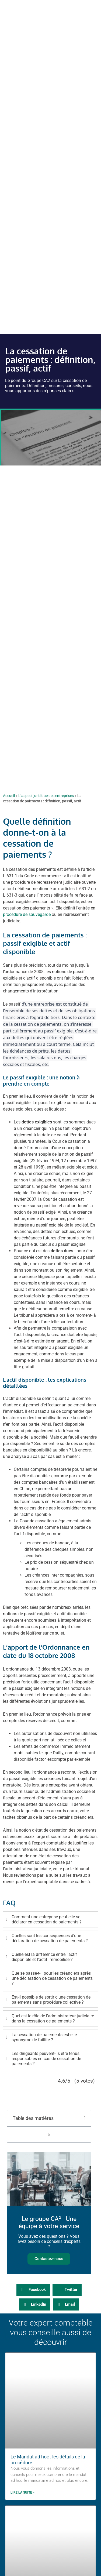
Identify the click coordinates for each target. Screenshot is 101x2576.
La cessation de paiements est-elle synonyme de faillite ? (44, 2037)
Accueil (9, 796)
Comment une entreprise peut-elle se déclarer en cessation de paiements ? (47, 1919)
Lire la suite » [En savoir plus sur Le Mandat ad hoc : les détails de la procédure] (22, 2492)
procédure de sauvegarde (27, 914)
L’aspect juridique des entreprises (46, 796)
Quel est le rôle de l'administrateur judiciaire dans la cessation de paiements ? (53, 2018)
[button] (84, 2118)
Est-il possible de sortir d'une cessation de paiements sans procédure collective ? (51, 2000)
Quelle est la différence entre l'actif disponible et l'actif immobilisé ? (44, 1957)
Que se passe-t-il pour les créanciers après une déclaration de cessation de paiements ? (52, 1978)
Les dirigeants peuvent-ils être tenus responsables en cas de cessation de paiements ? (46, 2058)
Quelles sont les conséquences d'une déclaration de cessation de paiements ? (50, 1938)
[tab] (50, 1919)
